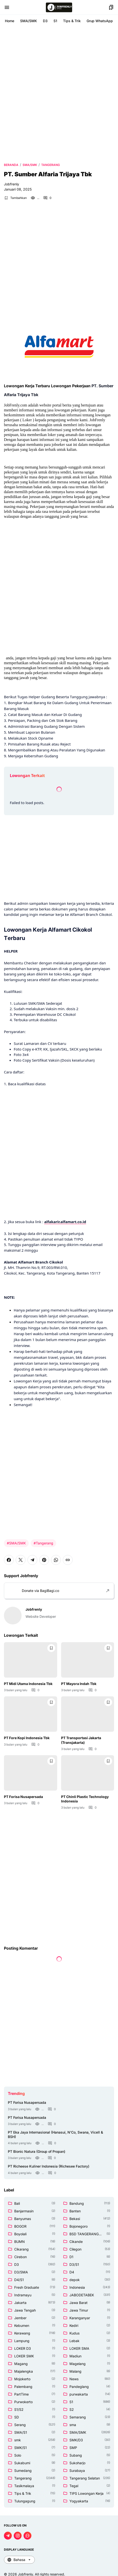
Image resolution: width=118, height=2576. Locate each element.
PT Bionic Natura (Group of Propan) (36, 2151)
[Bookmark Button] (111, 7)
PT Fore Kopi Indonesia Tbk (27, 1738)
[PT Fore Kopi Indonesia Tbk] (30, 1714)
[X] (21, 1560)
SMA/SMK (28, 21)
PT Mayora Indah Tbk (78, 1684)
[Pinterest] (44, 1560)
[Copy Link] (68, 1560)
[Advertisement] (59, 93)
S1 (55, 21)
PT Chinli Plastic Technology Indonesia (85, 1799)
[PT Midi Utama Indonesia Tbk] (30, 1660)
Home (9, 21)
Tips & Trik (72, 21)
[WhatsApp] (56, 1560)
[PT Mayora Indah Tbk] (87, 1660)
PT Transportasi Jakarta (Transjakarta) (81, 1740)
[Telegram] (32, 1560)
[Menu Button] (7, 7)
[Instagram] (18, 2536)
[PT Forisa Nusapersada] (30, 1773)
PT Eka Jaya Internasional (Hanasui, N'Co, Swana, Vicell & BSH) (55, 2134)
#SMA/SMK (16, 1543)
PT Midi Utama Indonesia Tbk (28, 1684)
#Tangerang (43, 1543)
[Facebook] (9, 1560)
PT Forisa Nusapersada (23, 1797)
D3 (45, 21)
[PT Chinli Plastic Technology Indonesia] (87, 1773)
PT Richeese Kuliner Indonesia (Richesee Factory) (48, 2166)
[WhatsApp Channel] (27, 2536)
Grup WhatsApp (100, 21)
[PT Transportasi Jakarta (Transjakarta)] (87, 1714)
